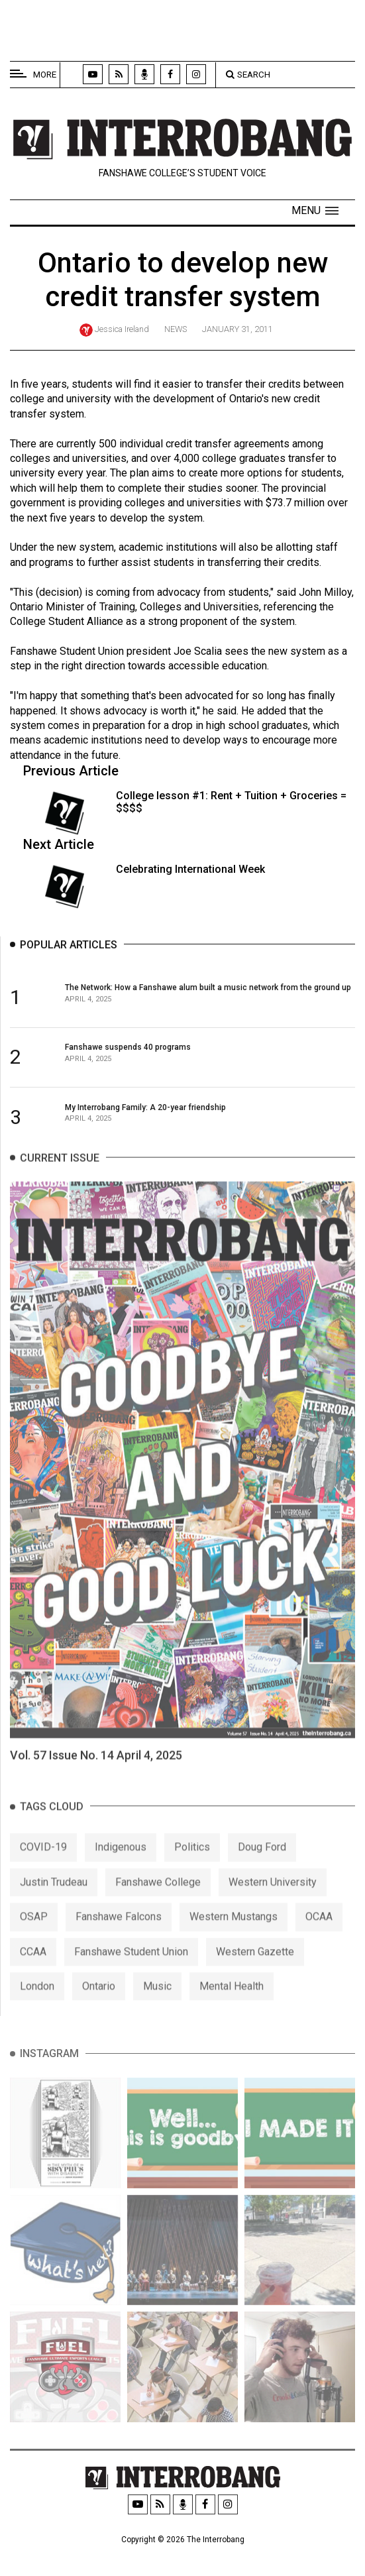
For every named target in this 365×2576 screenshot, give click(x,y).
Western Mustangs (233, 1932)
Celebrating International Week (190, 869)
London (37, 2001)
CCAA (33, 1967)
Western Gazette (255, 1967)
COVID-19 (43, 1862)
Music (157, 2001)
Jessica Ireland (122, 329)
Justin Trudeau (53, 1897)
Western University (273, 1897)
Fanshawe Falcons (119, 1932)
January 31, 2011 (237, 329)
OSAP (34, 1932)
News (175, 329)
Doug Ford (262, 1862)
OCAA (319, 1932)
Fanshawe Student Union (131, 1967)
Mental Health (231, 2001)
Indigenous (120, 1862)
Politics (192, 1862)
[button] (315, 210)
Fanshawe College (158, 1897)
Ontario (98, 2001)
